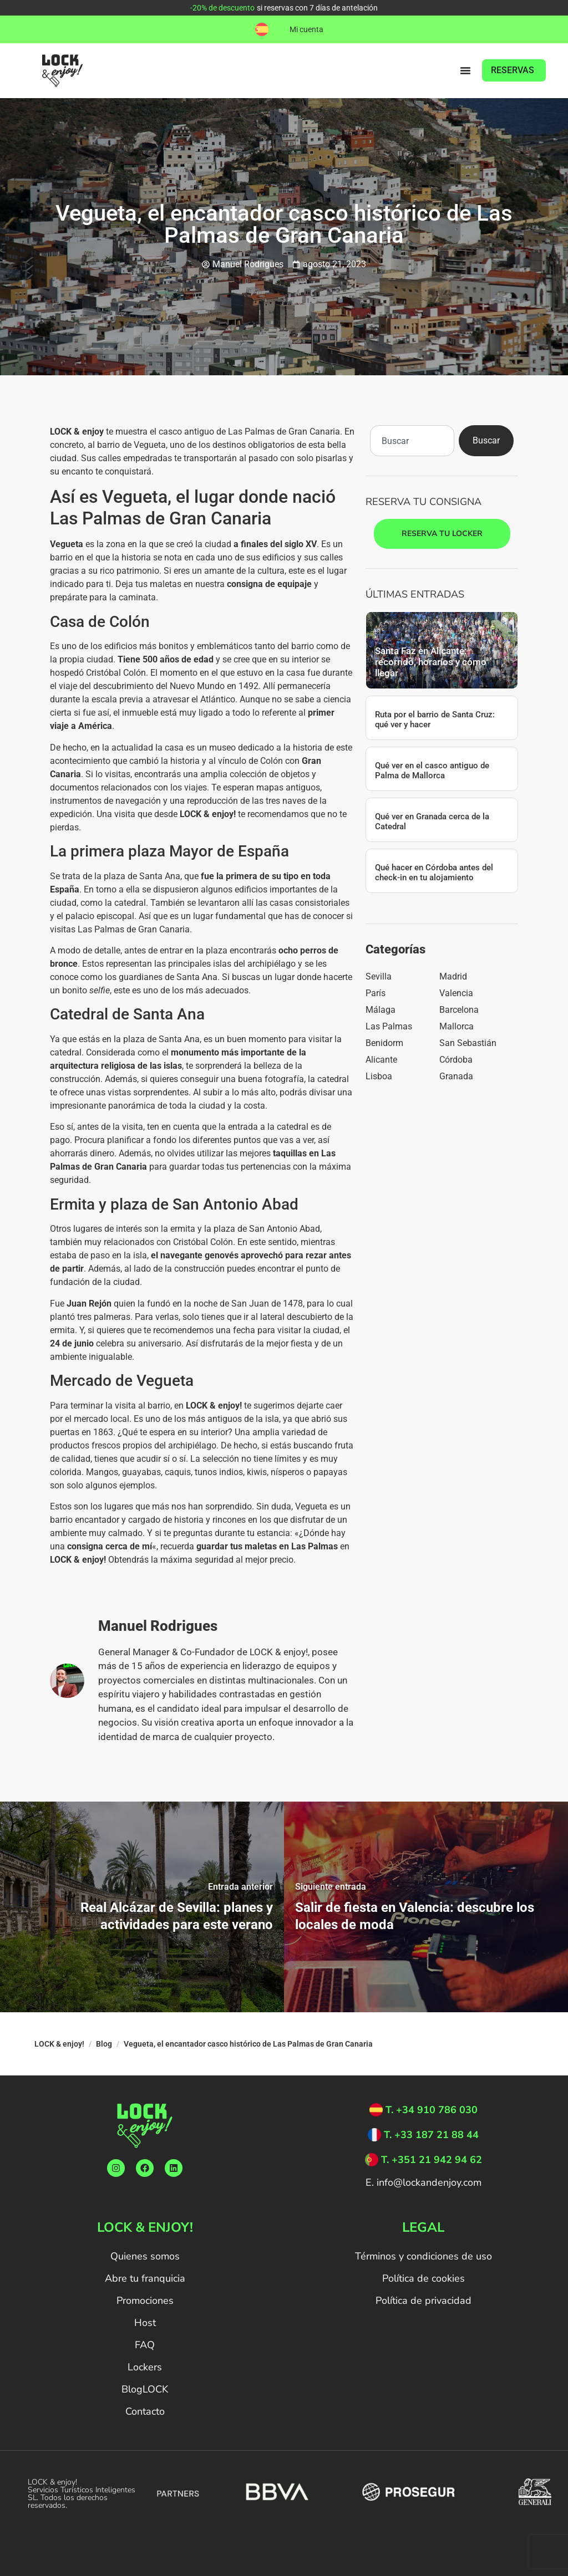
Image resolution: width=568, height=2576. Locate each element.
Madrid (453, 976)
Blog (104, 2043)
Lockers (145, 2367)
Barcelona (459, 1009)
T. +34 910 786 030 (432, 2109)
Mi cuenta (306, 29)
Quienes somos (145, 2256)
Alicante (381, 1059)
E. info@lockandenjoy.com (423, 2182)
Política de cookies (423, 2278)
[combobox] (412, 440)
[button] (261, 29)
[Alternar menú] (465, 70)
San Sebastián (467, 1043)
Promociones (145, 2300)
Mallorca (456, 1026)
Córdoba (456, 1059)
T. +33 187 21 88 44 (431, 2134)
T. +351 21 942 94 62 (431, 2159)
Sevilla (379, 976)
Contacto (145, 2411)
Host (145, 2322)
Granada (456, 1076)
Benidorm (384, 1043)
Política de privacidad (423, 2300)
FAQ (145, 2344)
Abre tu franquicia (145, 2278)
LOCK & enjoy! (59, 2043)
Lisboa (379, 1076)
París (376, 993)
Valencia (456, 993)
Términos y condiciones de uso (423, 2256)
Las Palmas (389, 1026)
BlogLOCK (144, 2389)
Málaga (380, 1009)
